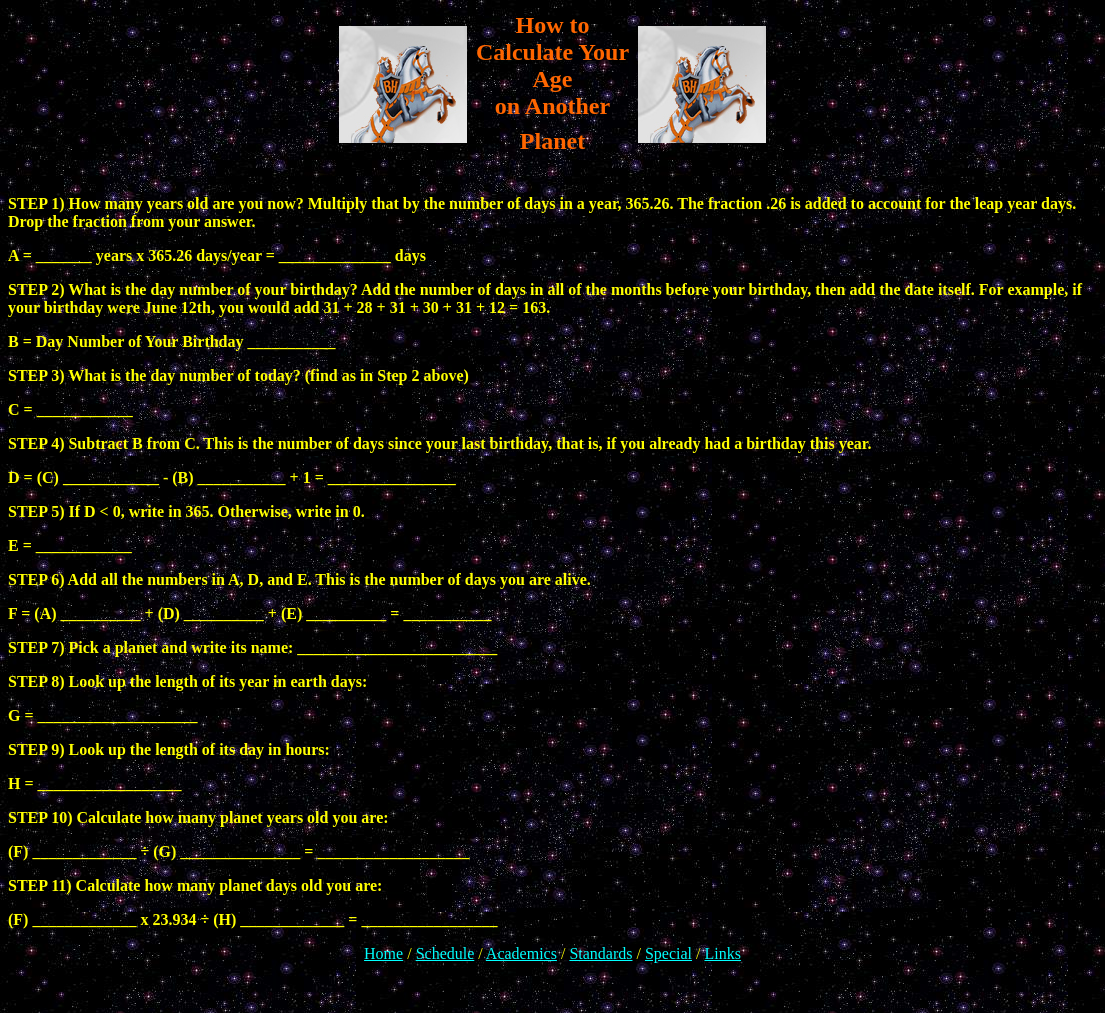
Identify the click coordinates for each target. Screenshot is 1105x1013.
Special (668, 953)
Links (722, 953)
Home (383, 953)
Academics (521, 953)
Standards (600, 953)
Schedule (445, 953)
